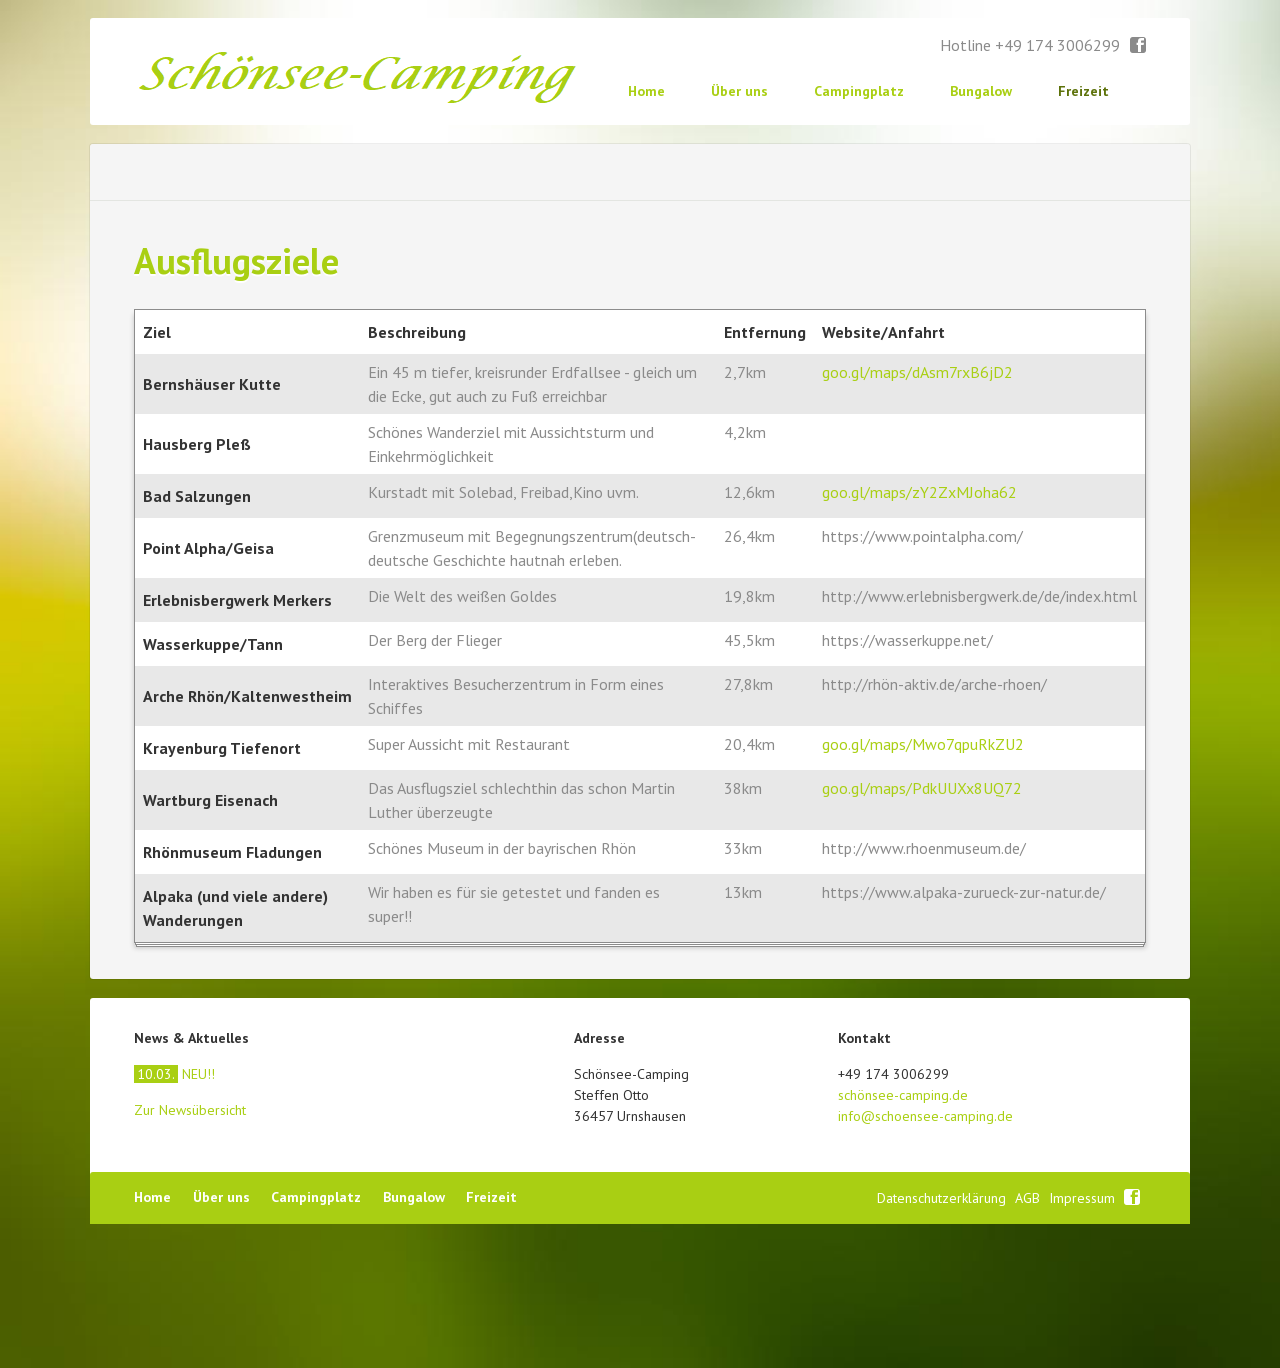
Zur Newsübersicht (190, 1254)
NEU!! (174, 1218)
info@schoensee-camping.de (925, 1260)
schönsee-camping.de (903, 1239)
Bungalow (981, 91)
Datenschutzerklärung (943, 1342)
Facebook (1138, 46)
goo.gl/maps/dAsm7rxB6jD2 (917, 516)
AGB (1029, 1342)
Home (646, 91)
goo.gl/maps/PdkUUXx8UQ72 (922, 932)
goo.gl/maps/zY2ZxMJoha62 (919, 636)
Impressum (1084, 1342)
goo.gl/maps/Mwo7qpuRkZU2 (923, 888)
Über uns (739, 91)
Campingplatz (859, 91)
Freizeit (1083, 91)
